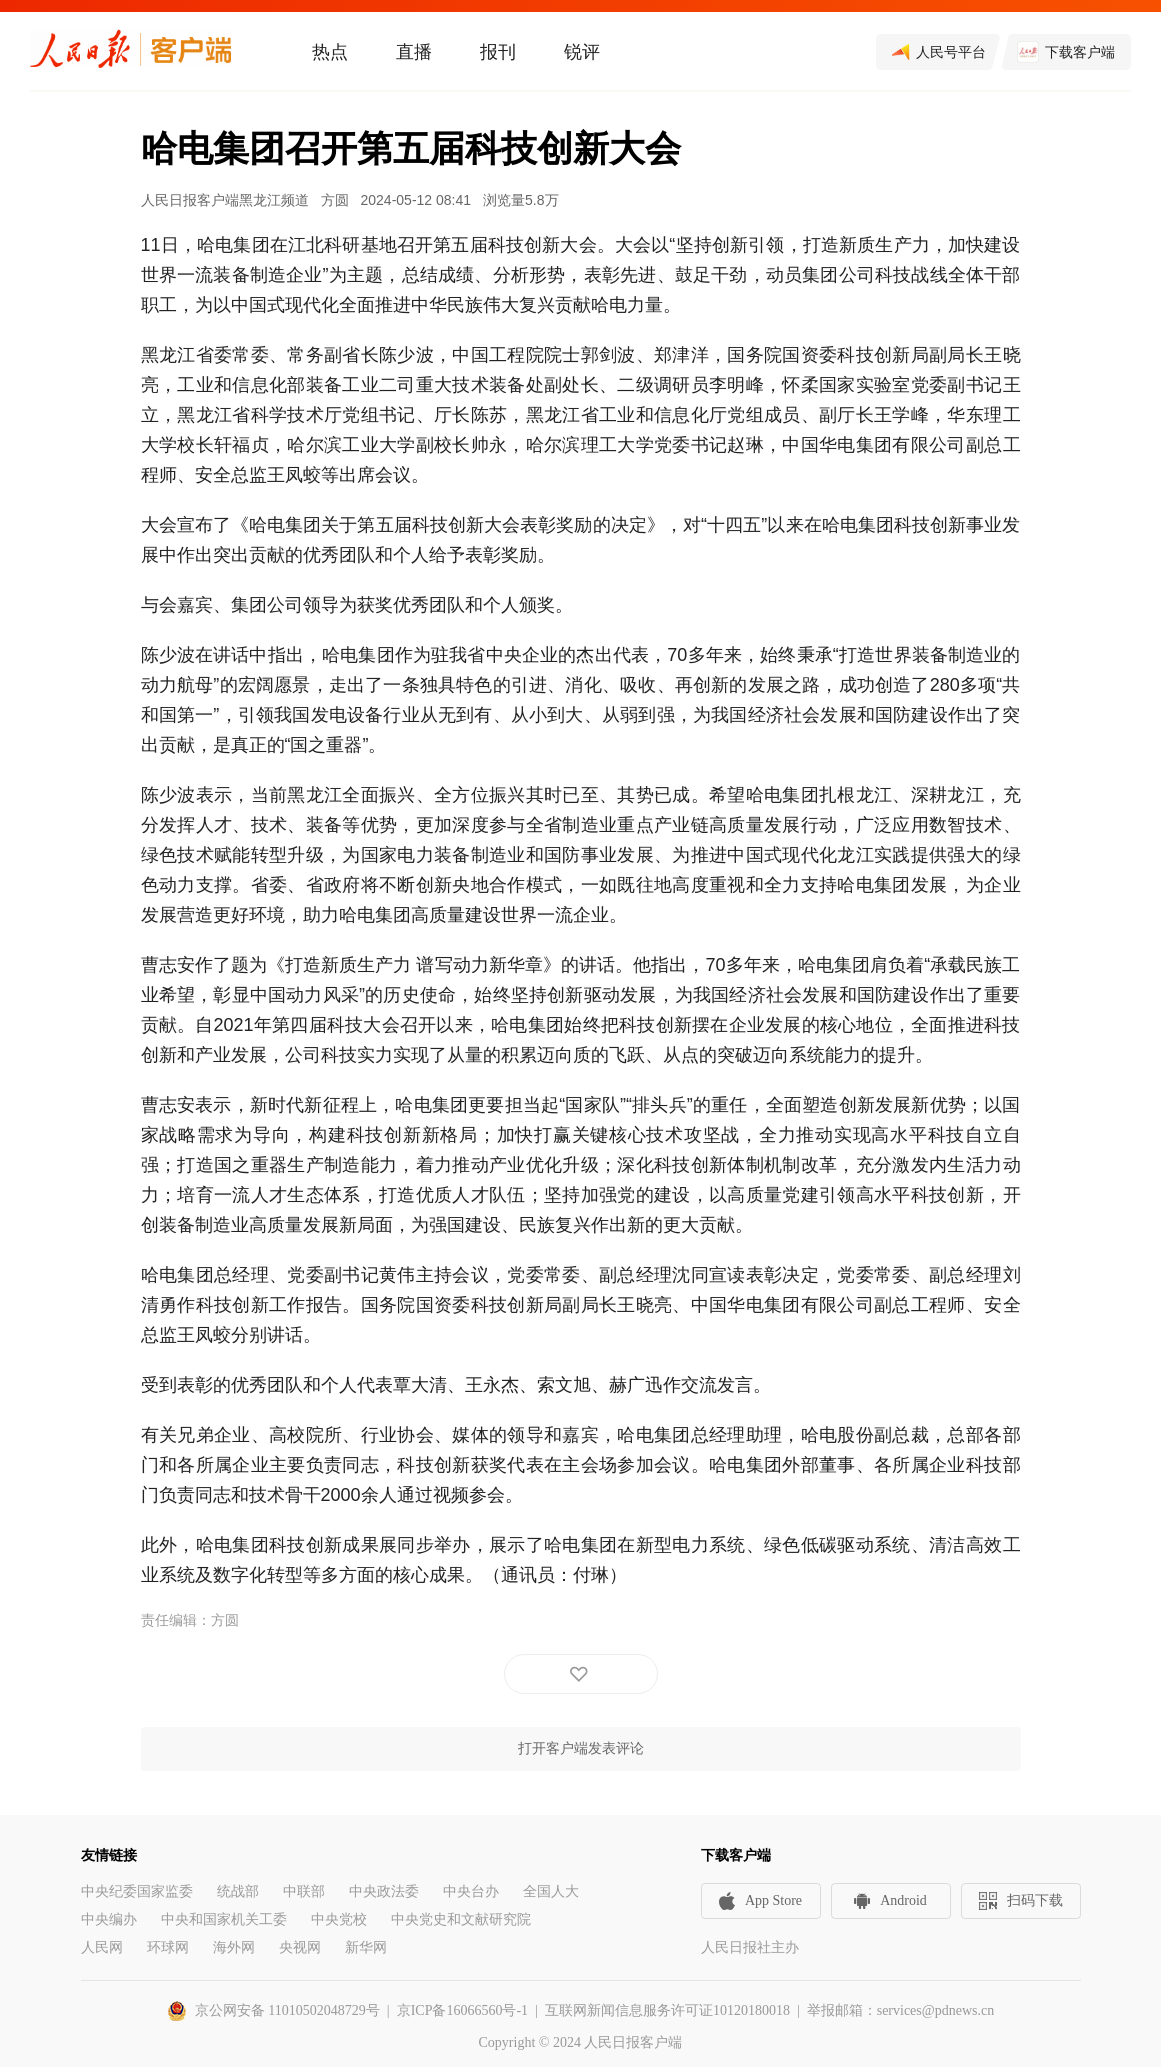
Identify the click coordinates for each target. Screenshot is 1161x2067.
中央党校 (339, 1919)
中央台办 (471, 1891)
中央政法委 (384, 1891)
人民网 (102, 1947)
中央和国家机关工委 (224, 1919)
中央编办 (109, 1919)
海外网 (234, 1947)
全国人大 (551, 1891)
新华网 (366, 1947)
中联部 (304, 1891)
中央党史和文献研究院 (461, 1919)
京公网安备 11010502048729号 (287, 2010)
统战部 (238, 1891)
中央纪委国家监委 (137, 1891)
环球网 (168, 1947)
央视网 (300, 1947)
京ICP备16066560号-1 (462, 2010)
